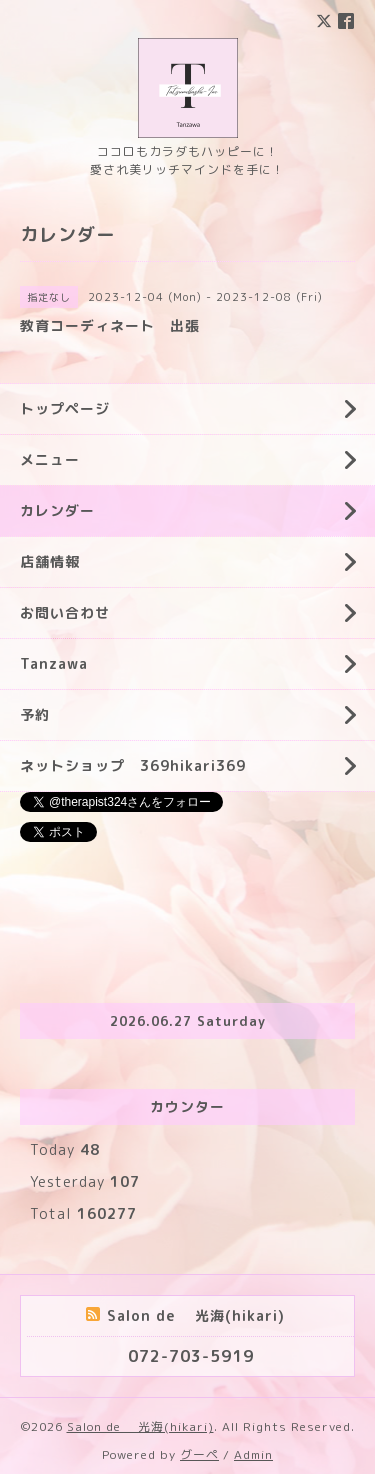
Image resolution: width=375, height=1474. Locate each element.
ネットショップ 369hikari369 (133, 765)
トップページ (65, 408)
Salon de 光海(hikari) (140, 1426)
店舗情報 (50, 561)
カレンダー (57, 510)
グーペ (199, 1454)
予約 (35, 714)
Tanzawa (54, 663)
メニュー (50, 459)
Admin (253, 1454)
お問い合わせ (65, 612)
